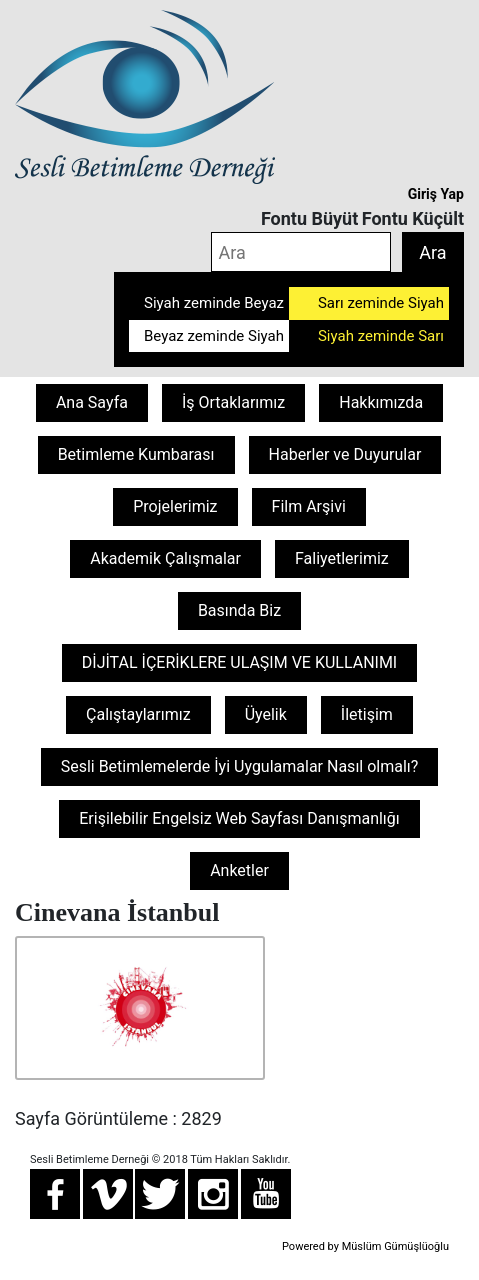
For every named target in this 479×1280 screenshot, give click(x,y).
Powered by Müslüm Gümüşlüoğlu (365, 1246)
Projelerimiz (175, 506)
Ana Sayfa (92, 402)
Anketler (239, 870)
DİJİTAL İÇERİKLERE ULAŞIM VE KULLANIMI (239, 662)
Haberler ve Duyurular (345, 454)
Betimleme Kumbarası (136, 454)
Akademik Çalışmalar (165, 558)
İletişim (367, 714)
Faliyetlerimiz (342, 558)
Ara (432, 252)
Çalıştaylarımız (138, 714)
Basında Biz (239, 610)
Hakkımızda (381, 402)
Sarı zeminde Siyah (381, 303)
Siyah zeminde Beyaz (214, 303)
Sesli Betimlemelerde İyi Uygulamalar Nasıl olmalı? (240, 766)
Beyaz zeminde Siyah (214, 336)
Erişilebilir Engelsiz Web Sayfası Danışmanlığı (239, 818)
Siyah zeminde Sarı (381, 336)
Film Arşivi (309, 506)
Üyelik (266, 714)
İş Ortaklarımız (233, 402)
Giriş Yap (436, 194)
